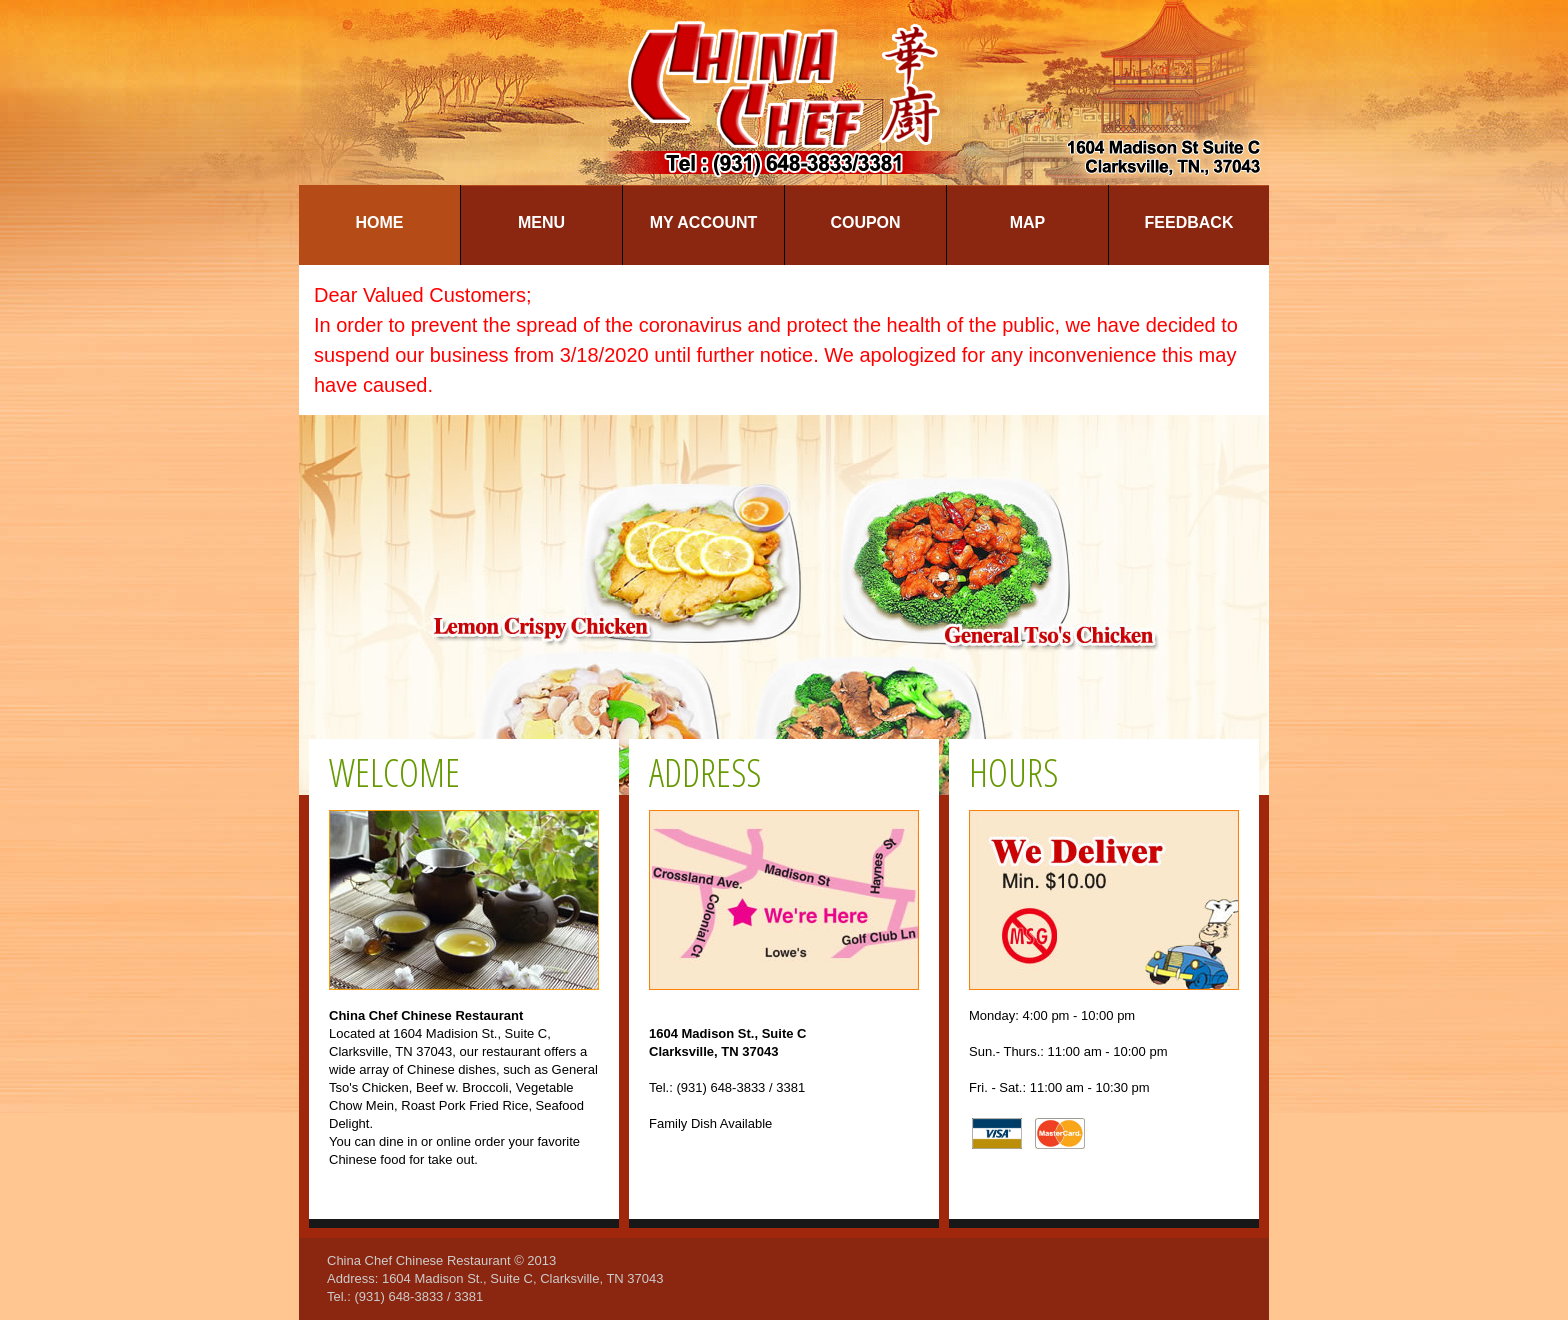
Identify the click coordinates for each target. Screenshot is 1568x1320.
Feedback (1189, 222)
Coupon (865, 222)
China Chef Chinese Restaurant (419, 1260)
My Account (704, 222)
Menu (541, 222)
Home (380, 222)
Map (1028, 222)
